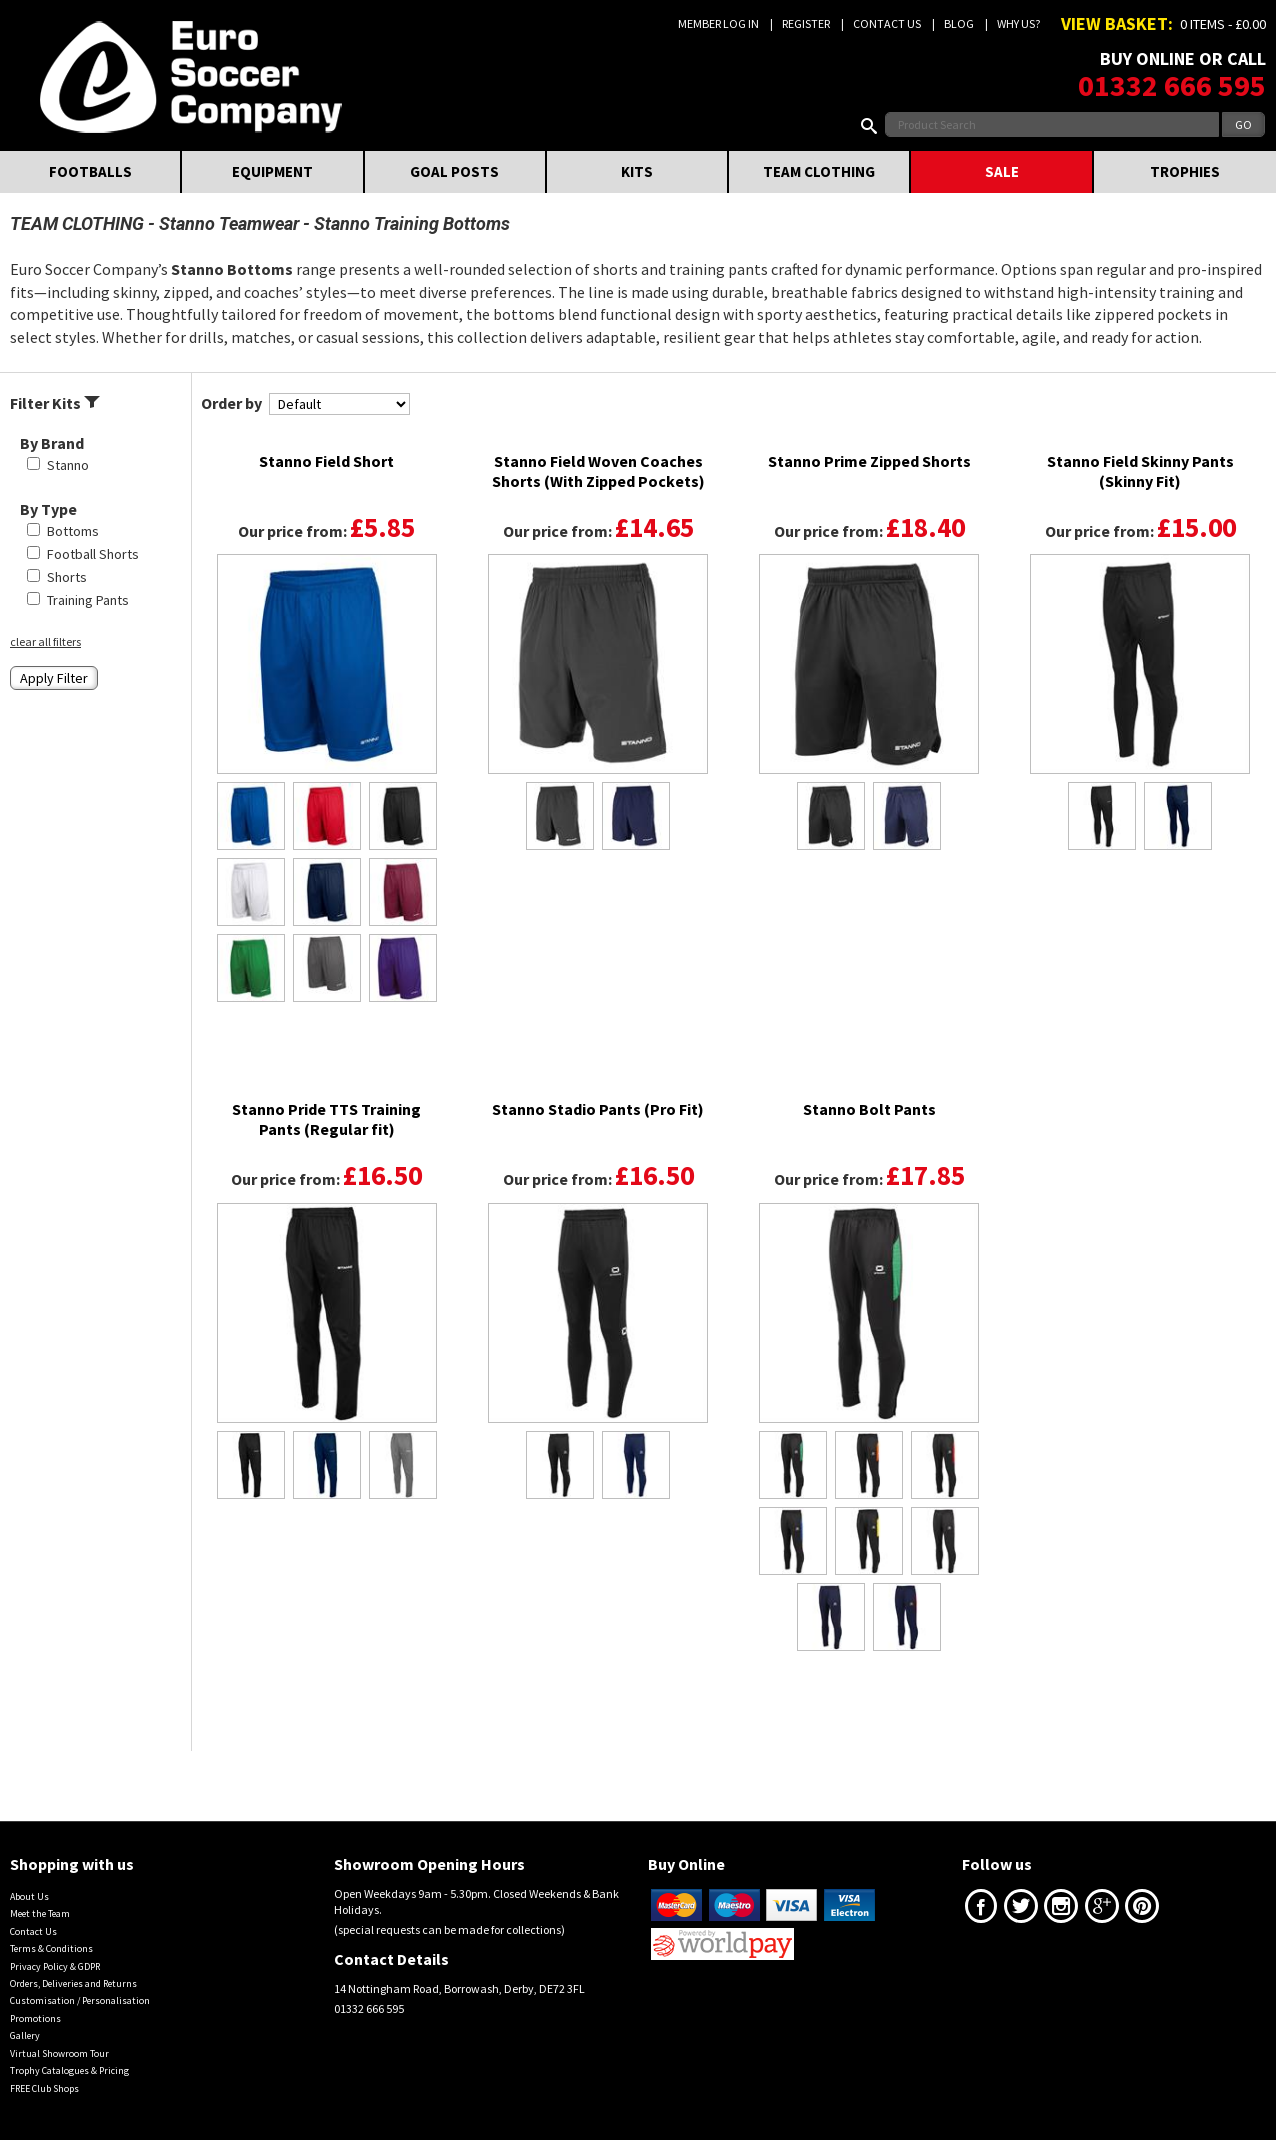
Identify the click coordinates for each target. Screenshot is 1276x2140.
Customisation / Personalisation (80, 2000)
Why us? (1018, 23)
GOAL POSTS (454, 171)
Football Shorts (93, 554)
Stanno (68, 465)
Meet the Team (40, 1913)
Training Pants (88, 600)
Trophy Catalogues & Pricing (69, 2070)
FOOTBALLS (90, 171)
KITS (637, 171)
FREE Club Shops (44, 2088)
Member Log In (718, 23)
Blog (959, 23)
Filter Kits (55, 403)
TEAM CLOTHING (819, 171)
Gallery (25, 2035)
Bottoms (73, 531)
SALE (1002, 171)
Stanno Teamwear (229, 223)
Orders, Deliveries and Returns (73, 1983)
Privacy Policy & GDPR (55, 1966)
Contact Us (887, 23)
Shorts (67, 577)
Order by (231, 403)
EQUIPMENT (272, 171)
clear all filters (45, 641)
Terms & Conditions (51, 1948)
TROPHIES (1185, 171)
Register (806, 23)
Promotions (35, 2018)
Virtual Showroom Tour (59, 2053)
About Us (29, 1896)
